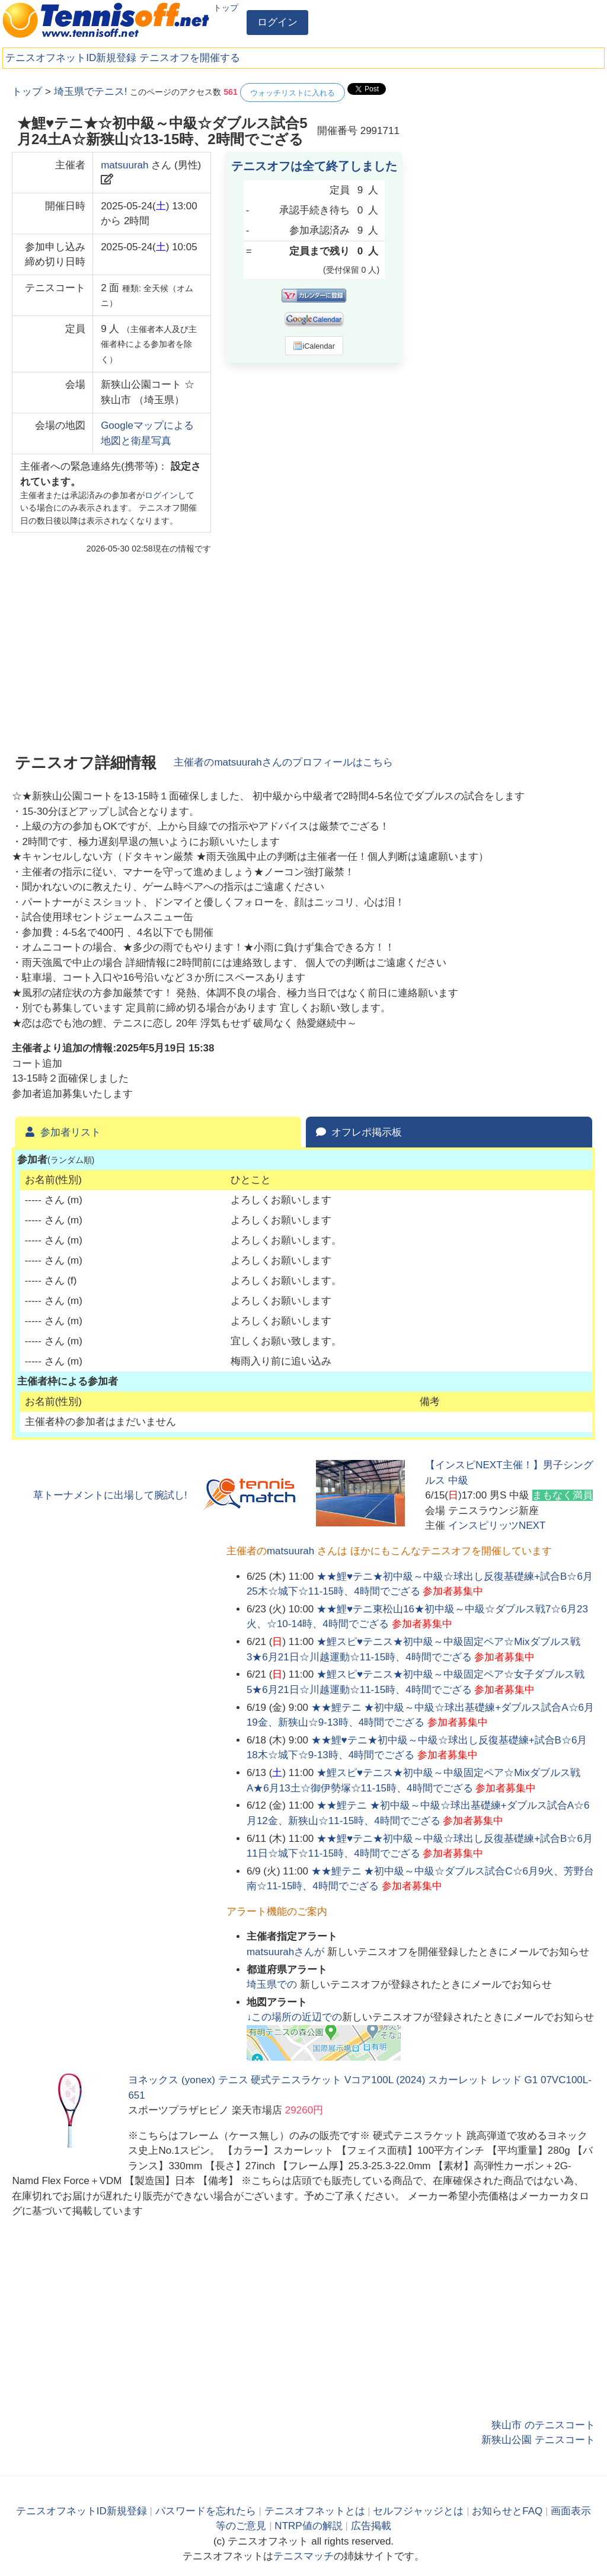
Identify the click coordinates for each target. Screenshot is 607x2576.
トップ (225, 7)
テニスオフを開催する (189, 57)
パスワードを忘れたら (205, 2511)
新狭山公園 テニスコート (538, 2440)
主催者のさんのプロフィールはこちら (283, 762)
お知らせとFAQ (507, 2511)
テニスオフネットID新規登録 (70, 57)
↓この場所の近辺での (295, 2017)
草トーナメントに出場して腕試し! (110, 1495)
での (273, 1984)
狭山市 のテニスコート (543, 2425)
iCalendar (314, 345)
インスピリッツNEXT (496, 1525)
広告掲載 (371, 2526)
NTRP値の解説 (308, 2526)
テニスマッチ (303, 2556)
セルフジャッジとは (418, 2511)
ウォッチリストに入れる (292, 92)
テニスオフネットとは (314, 2511)
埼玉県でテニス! (90, 91)
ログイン (277, 22)
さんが (287, 1951)
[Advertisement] (506, 157)
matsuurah (124, 165)
